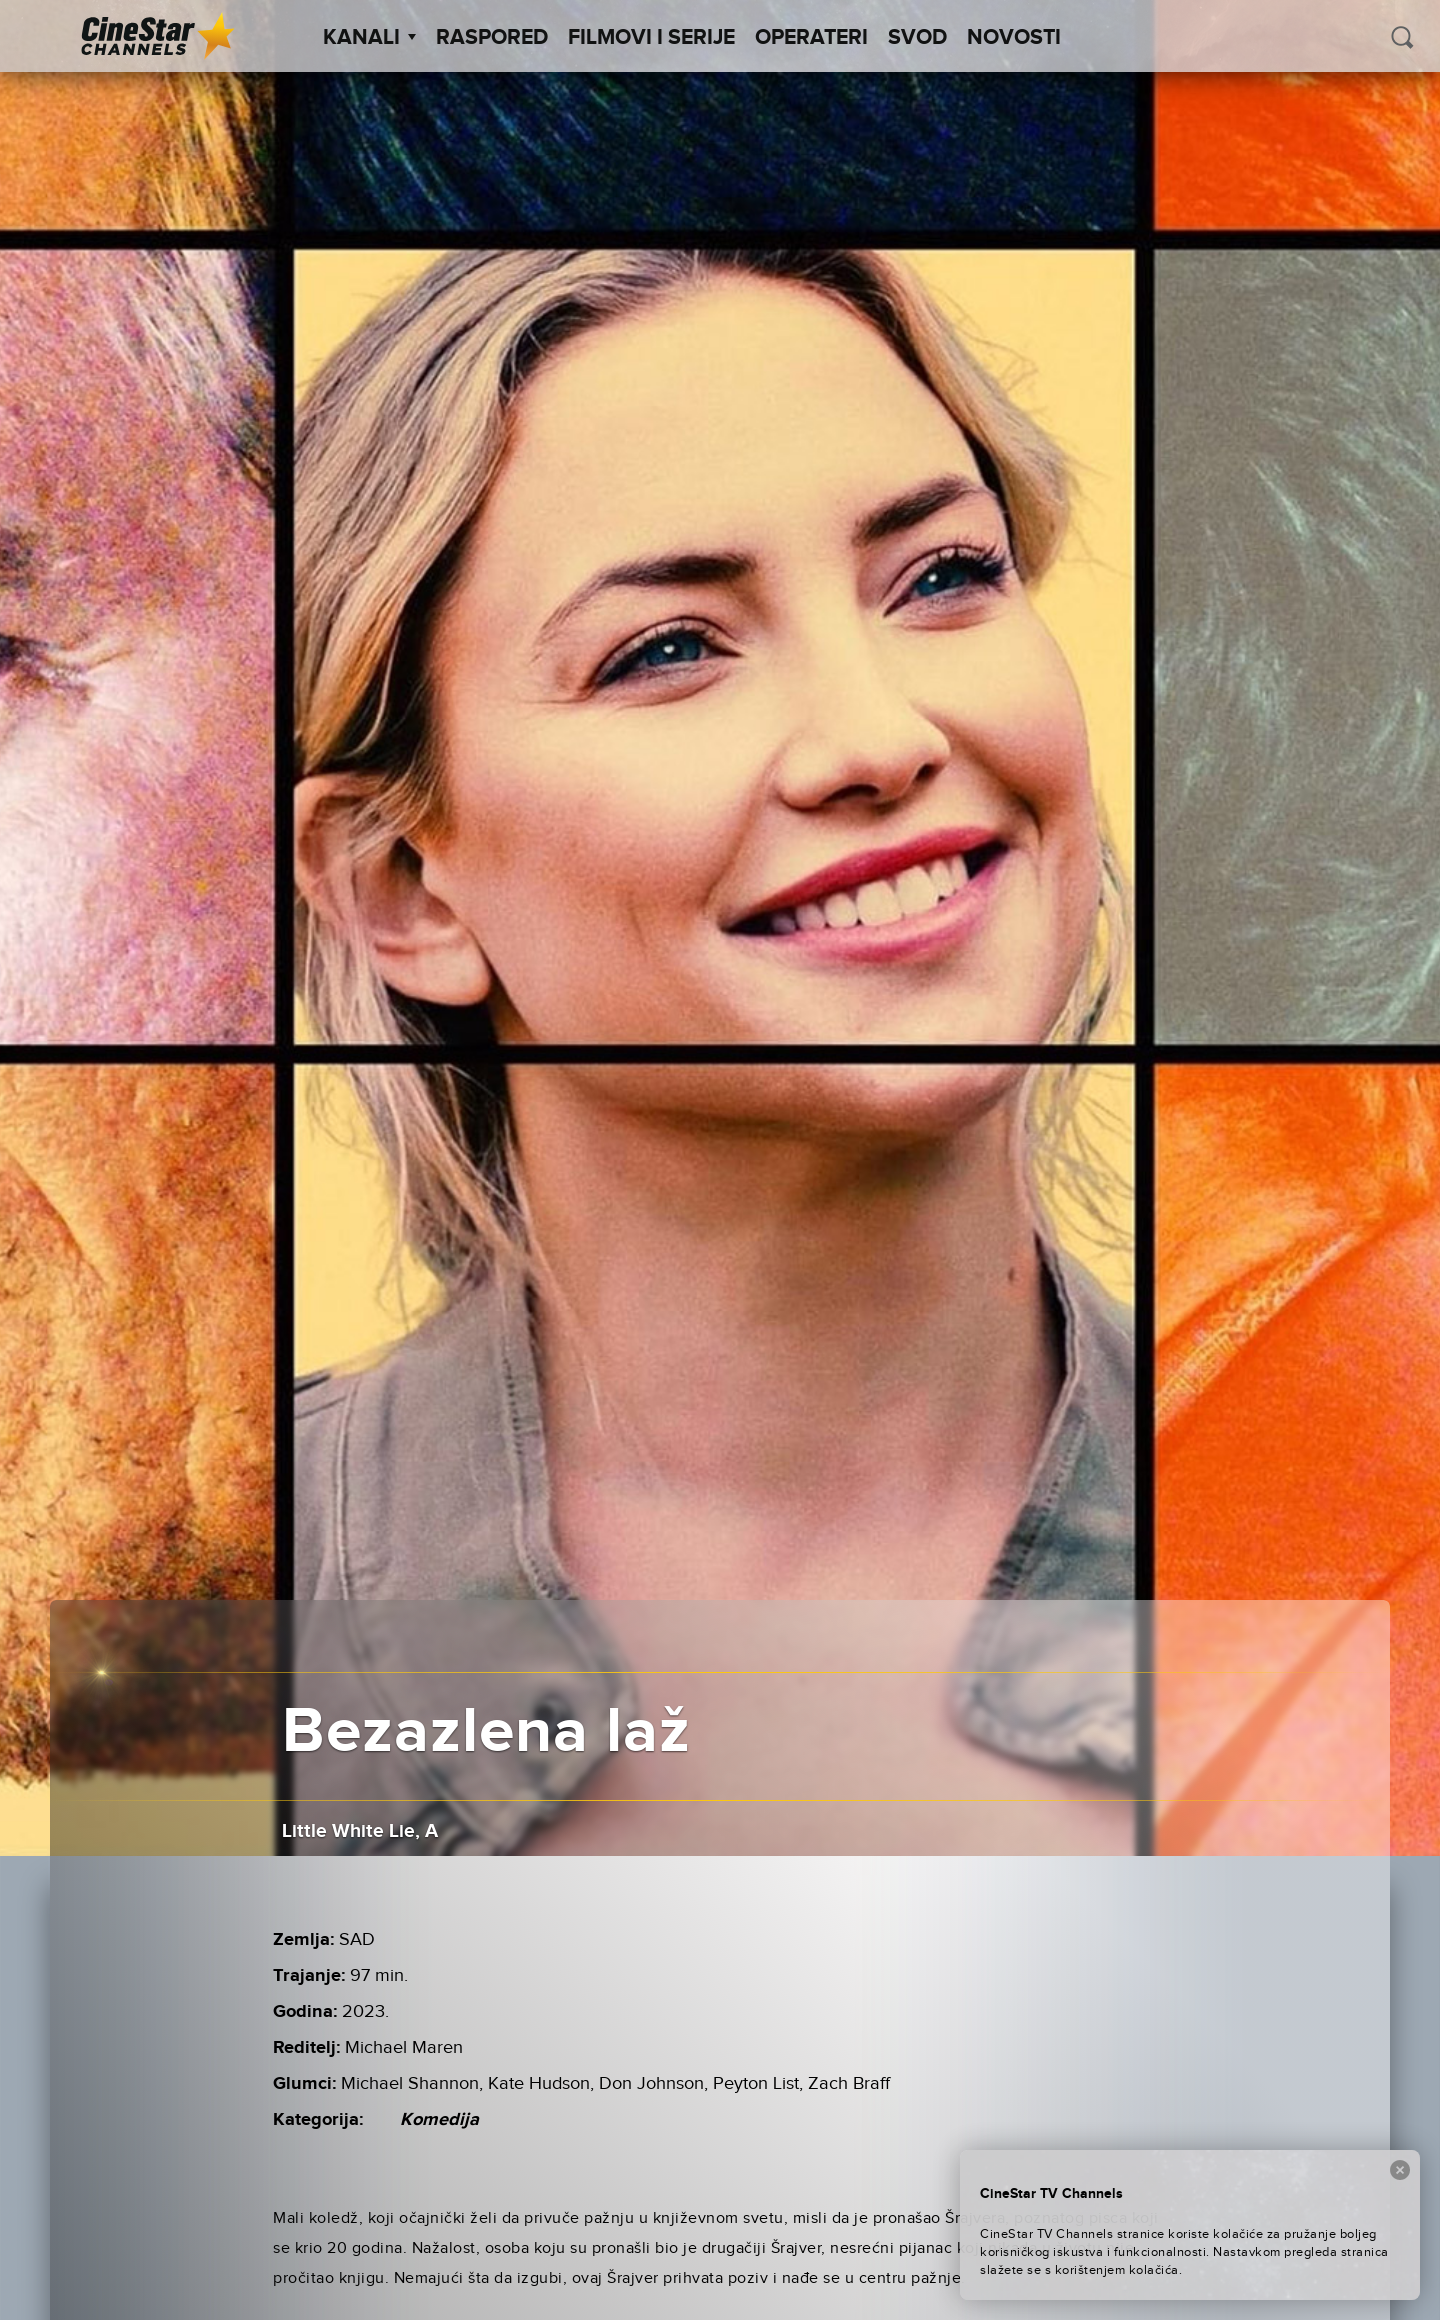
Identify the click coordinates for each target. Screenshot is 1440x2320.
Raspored (492, 38)
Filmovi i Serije (651, 38)
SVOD (917, 38)
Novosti (1014, 38)
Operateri (811, 38)
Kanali (369, 38)
